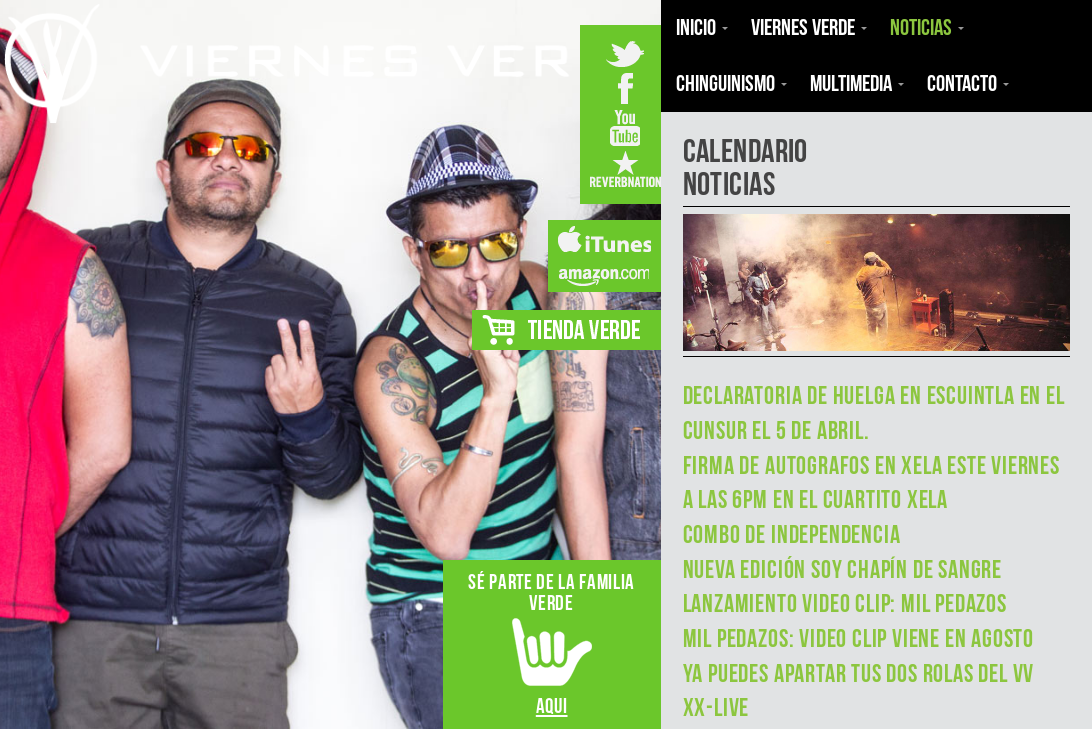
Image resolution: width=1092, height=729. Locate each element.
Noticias (729, 183)
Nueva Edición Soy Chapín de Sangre (842, 569)
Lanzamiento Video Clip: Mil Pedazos (845, 603)
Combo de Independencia (792, 534)
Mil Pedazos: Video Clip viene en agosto (858, 638)
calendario (745, 150)
